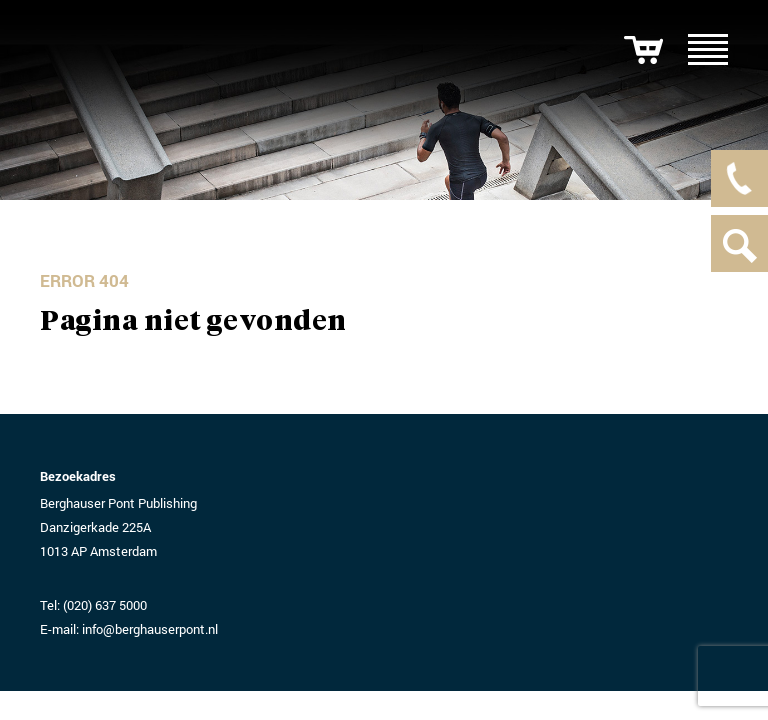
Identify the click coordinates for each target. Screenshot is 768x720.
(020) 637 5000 (105, 605)
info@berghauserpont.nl (150, 629)
